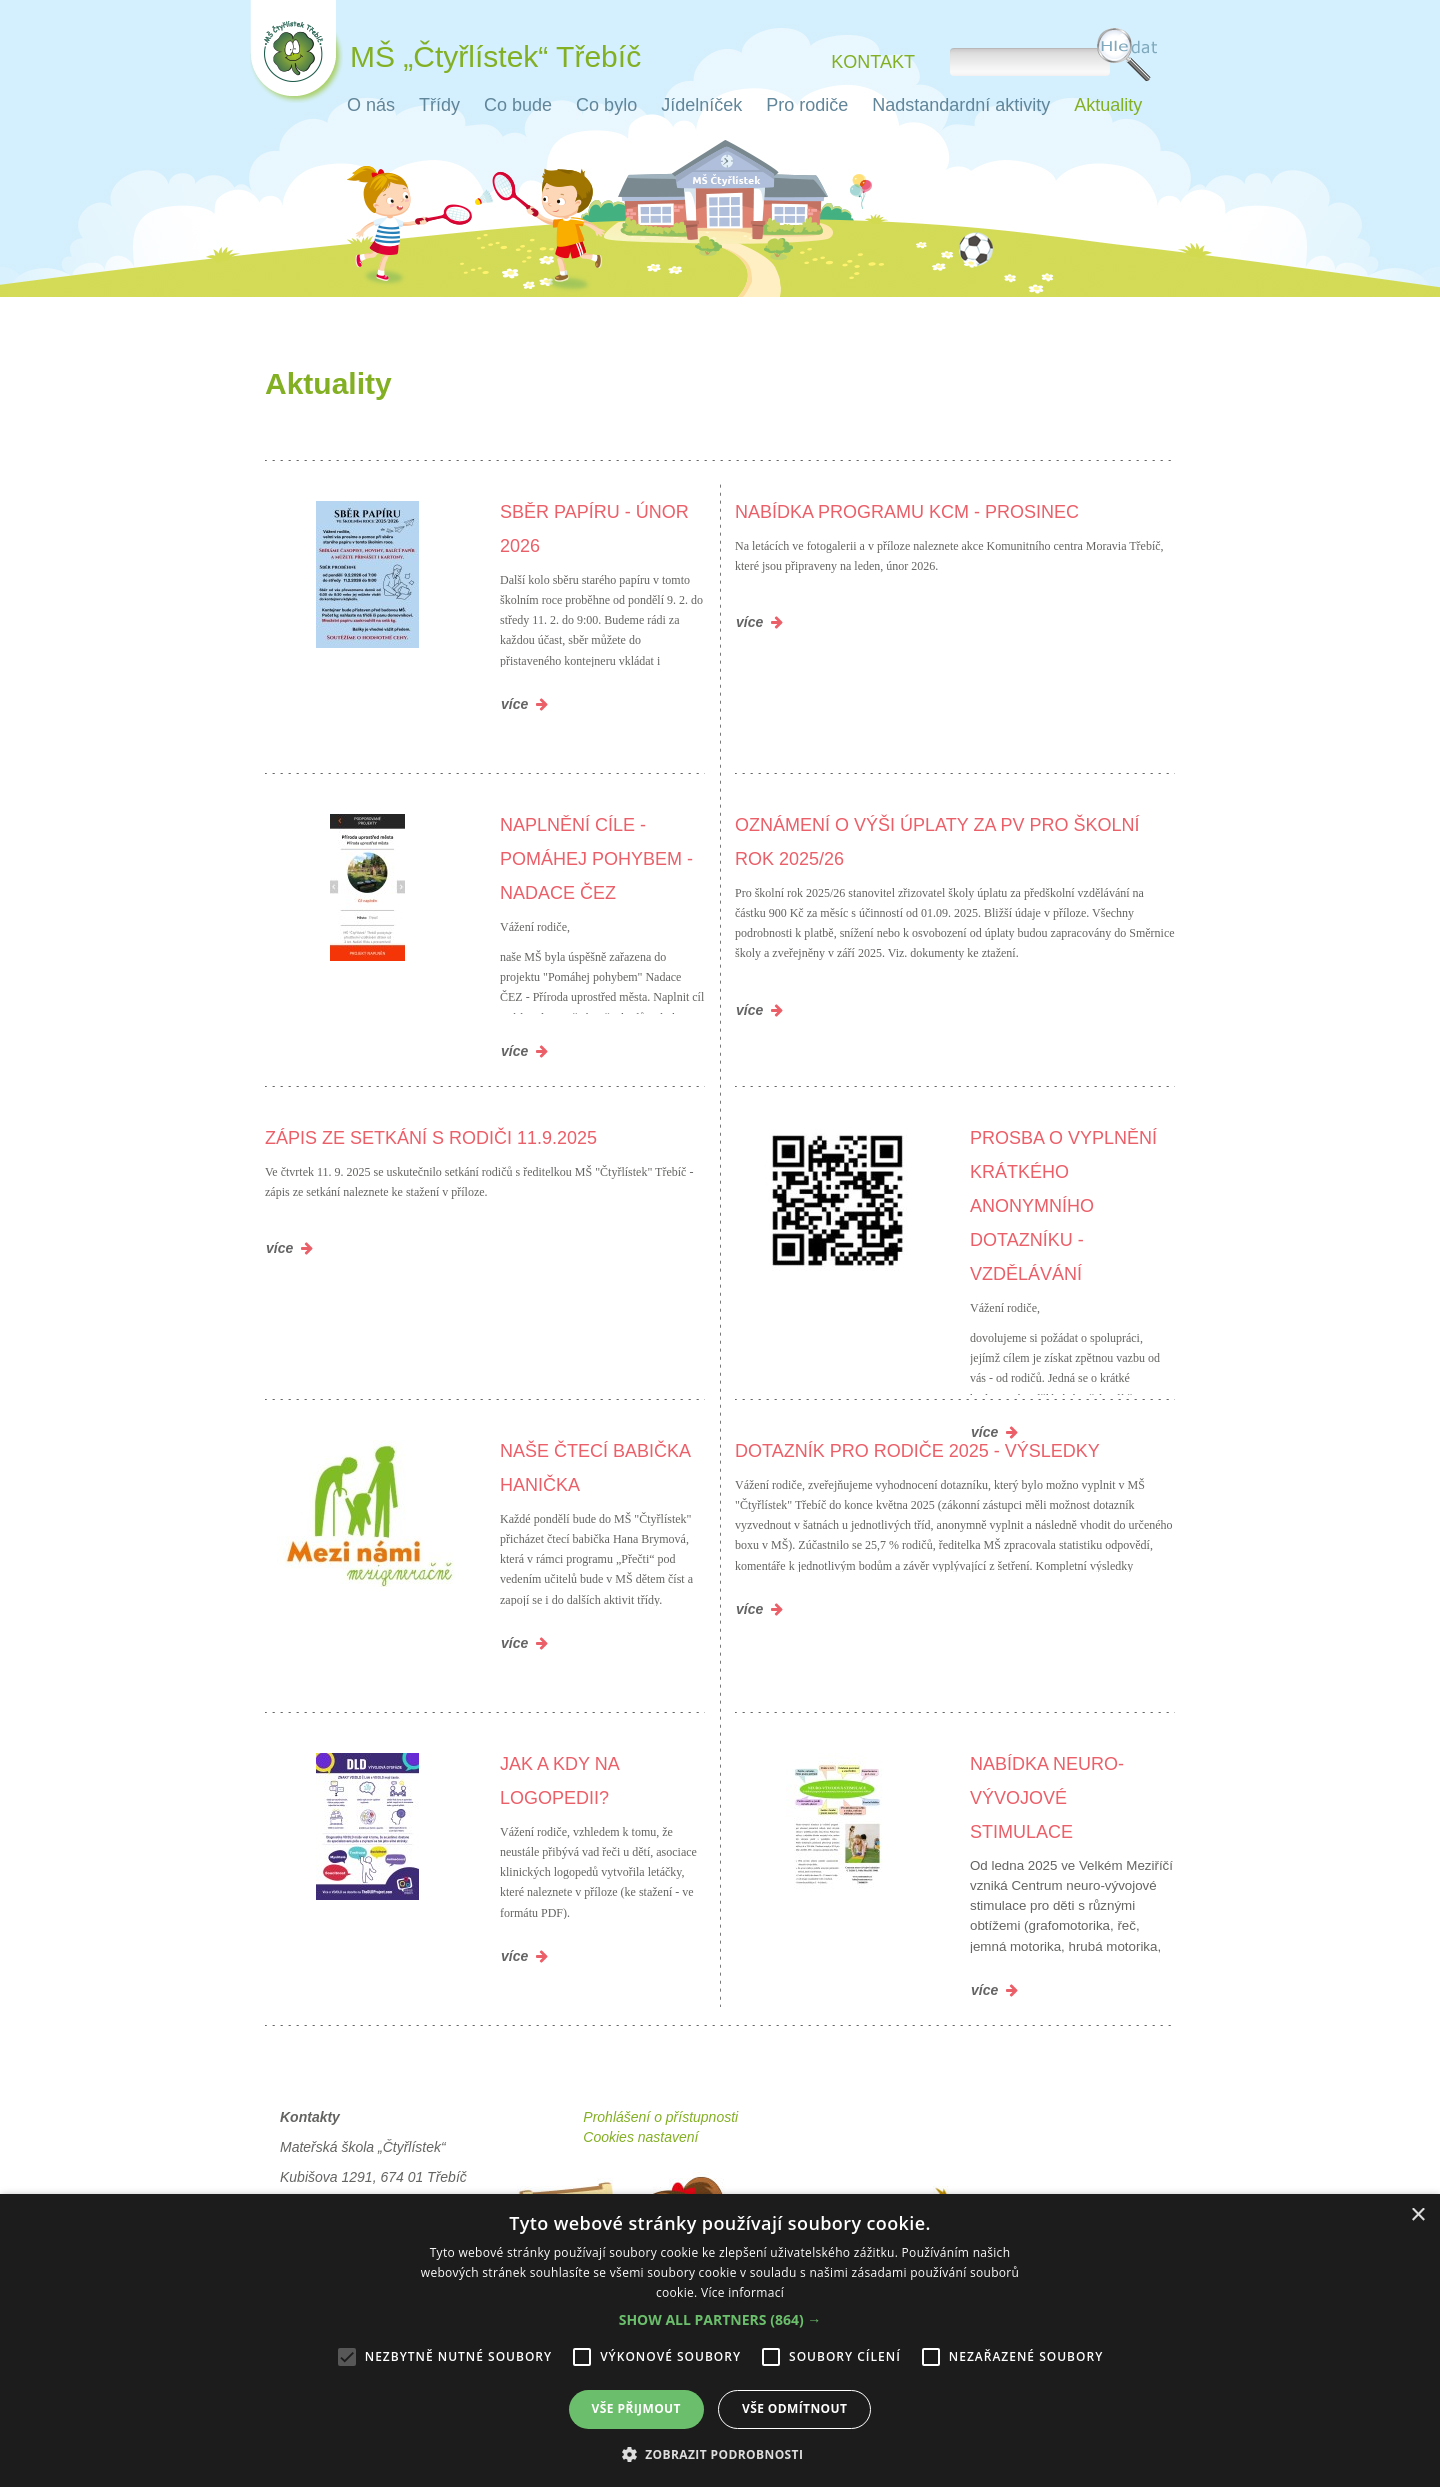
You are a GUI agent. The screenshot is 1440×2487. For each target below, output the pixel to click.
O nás (371, 105)
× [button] (1417, 2215)
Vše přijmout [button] (636, 2408)
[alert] (720, 2340)
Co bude (518, 105)
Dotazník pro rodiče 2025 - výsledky (917, 1451)
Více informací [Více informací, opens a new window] (742, 2292)
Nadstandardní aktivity (961, 105)
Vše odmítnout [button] (794, 2408)
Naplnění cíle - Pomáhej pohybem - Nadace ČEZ (596, 859)
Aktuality (1108, 105)
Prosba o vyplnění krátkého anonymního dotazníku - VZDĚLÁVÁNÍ (1063, 1206)
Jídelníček (701, 105)
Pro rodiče (807, 105)
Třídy (439, 105)
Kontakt (873, 61)
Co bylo (606, 105)
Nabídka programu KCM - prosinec (907, 512)
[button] (720, 2320)
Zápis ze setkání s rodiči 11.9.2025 (431, 1138)
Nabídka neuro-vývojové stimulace (1047, 1798)
